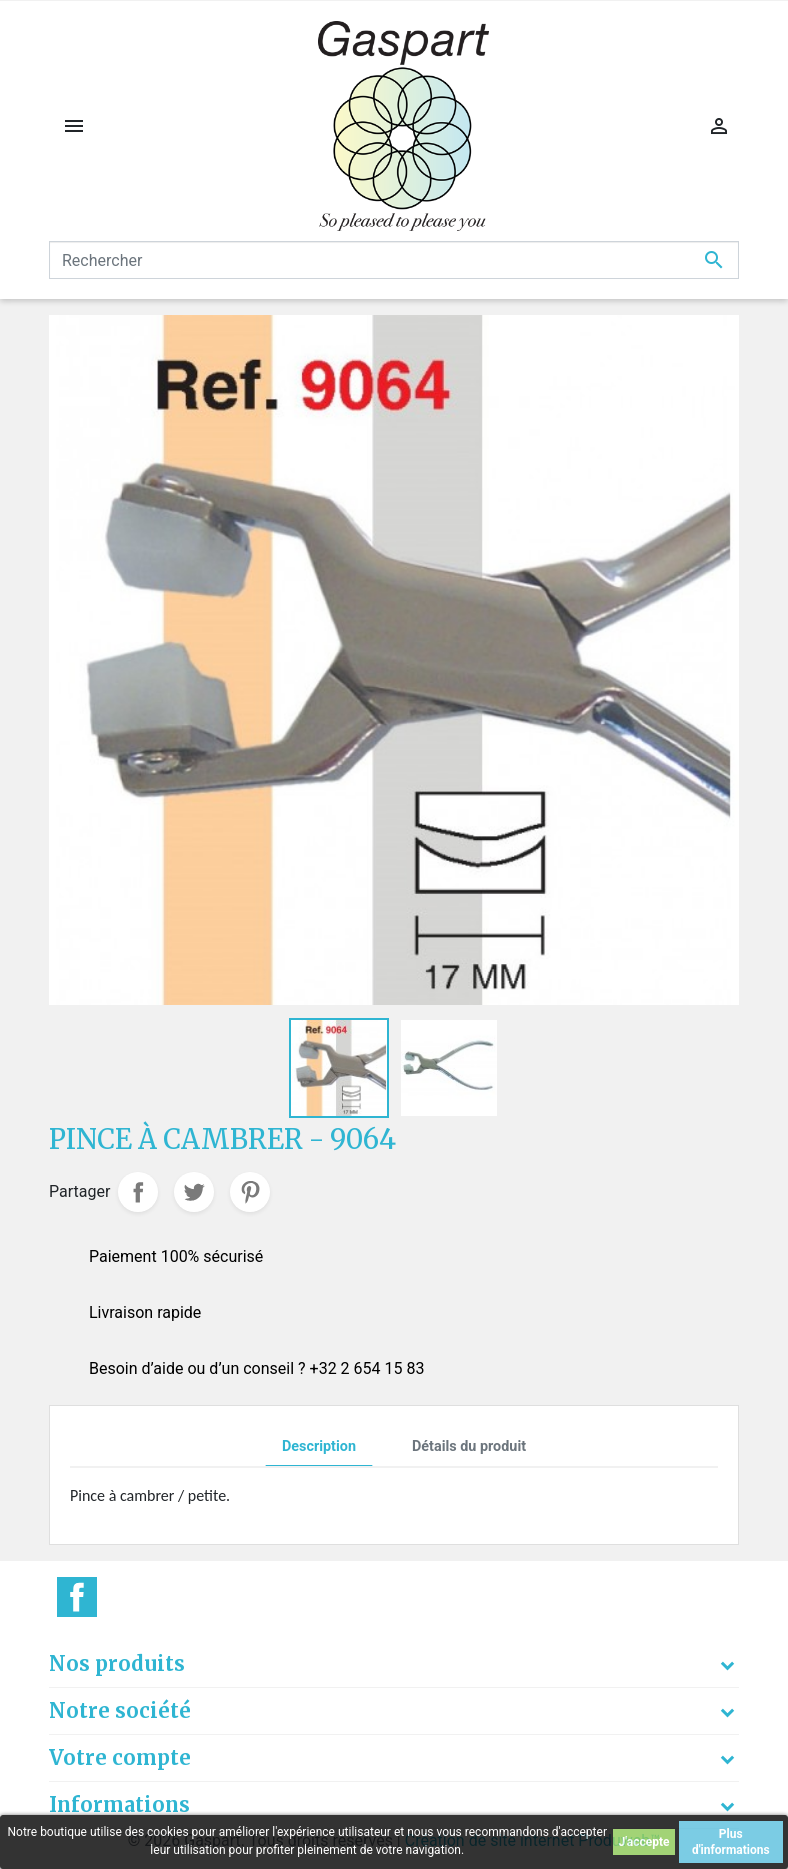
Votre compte (120, 1757)
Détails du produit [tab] (469, 1446)
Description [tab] (319, 1446)
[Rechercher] (394, 260)
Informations (119, 1804)
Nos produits (117, 1663)
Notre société (120, 1710)
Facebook (77, 1597)
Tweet (194, 1192)
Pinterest (250, 1192)
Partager (138, 1192)
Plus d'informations (731, 1842)
